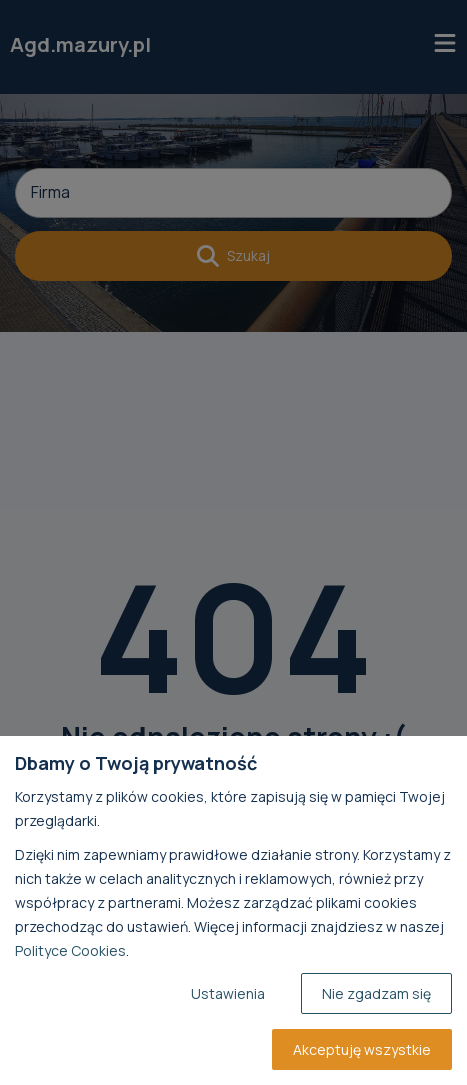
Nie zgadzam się (376, 993)
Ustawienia (228, 993)
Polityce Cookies (70, 950)
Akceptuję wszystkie (362, 1049)
